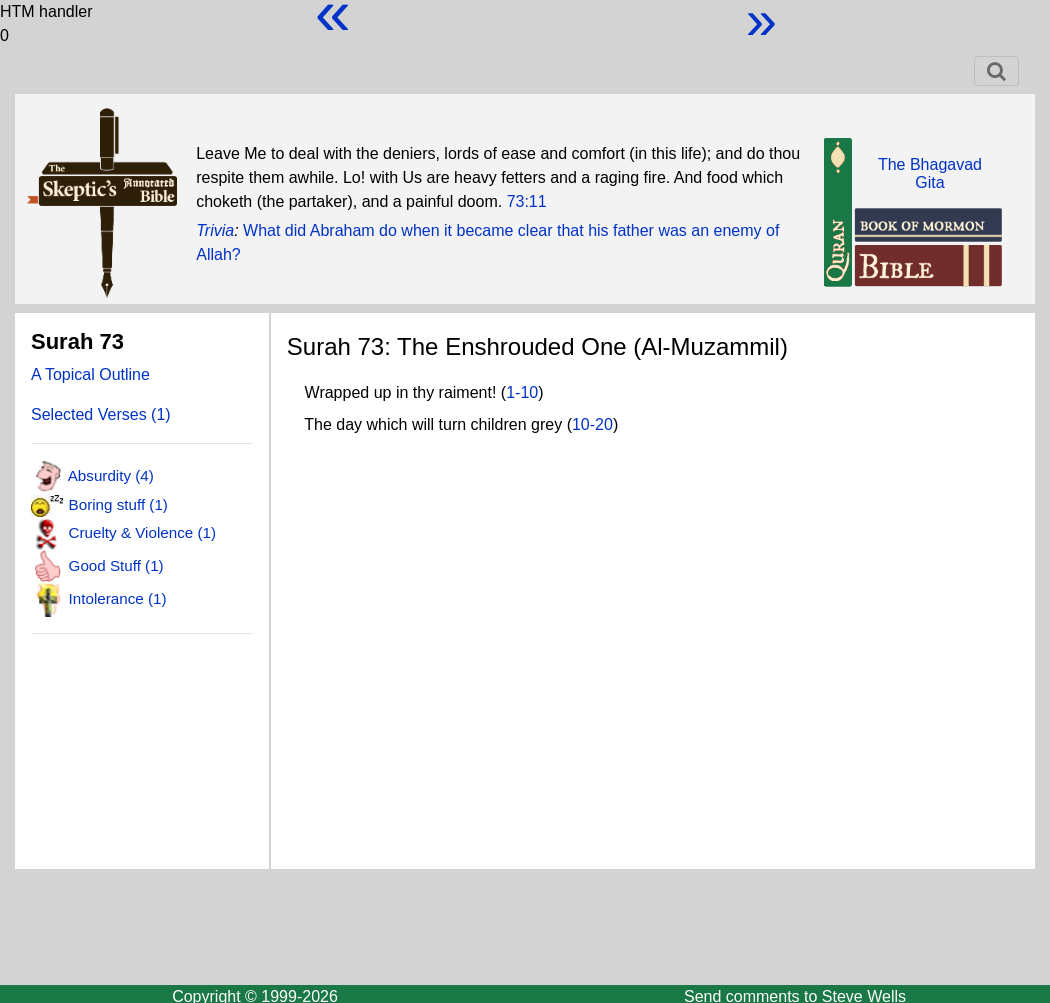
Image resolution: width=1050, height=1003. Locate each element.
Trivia (215, 230)
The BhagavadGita (930, 173)
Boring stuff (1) (118, 504)
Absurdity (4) (111, 475)
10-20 (592, 424)
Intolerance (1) (118, 598)
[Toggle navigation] (996, 71)
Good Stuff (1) (116, 565)
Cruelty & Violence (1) (142, 531)
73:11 (527, 201)
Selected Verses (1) (101, 414)
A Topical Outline (90, 374)
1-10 (522, 392)
